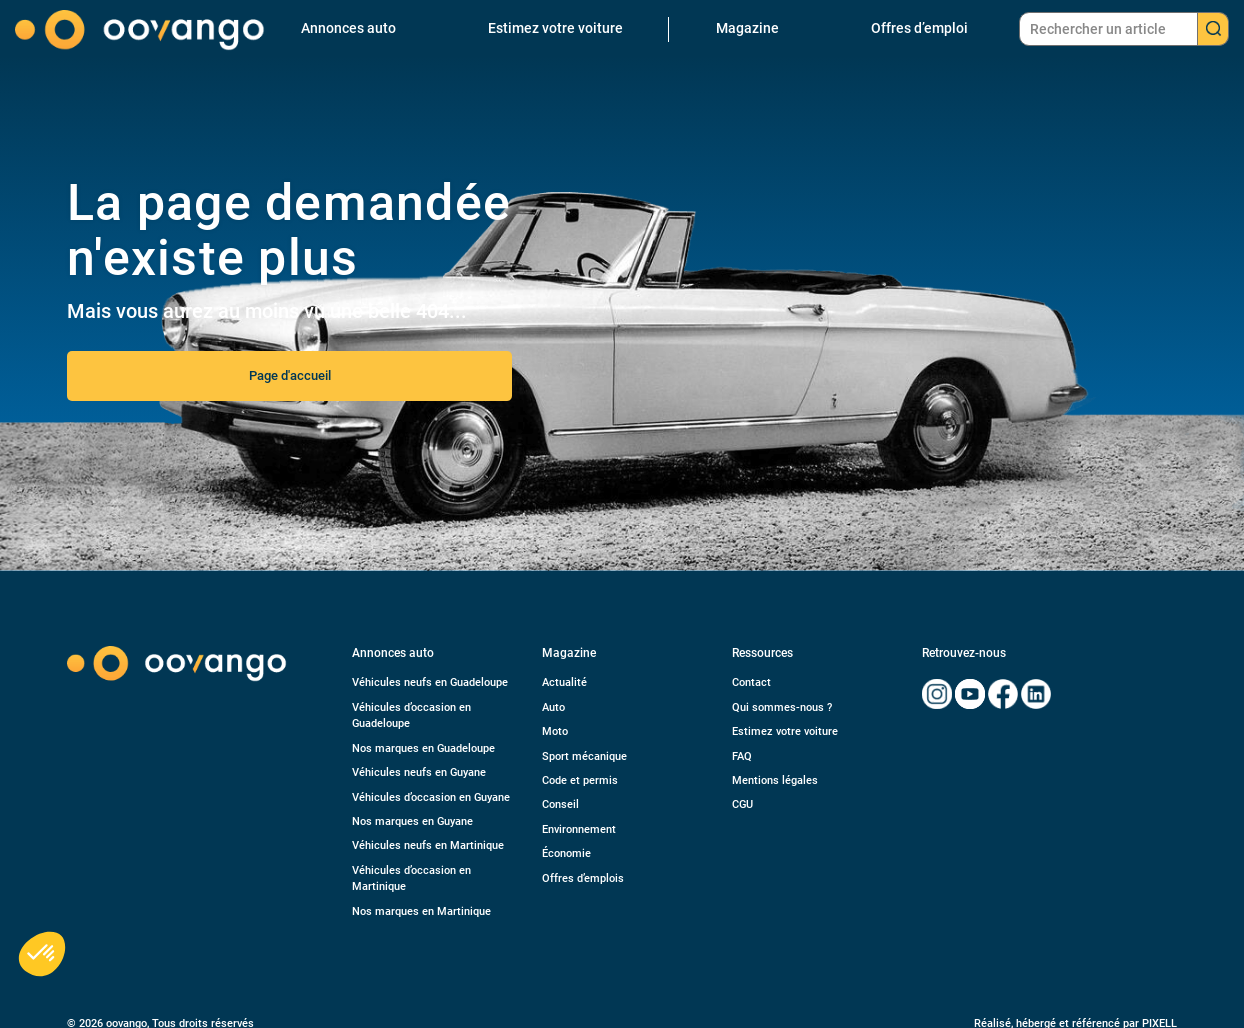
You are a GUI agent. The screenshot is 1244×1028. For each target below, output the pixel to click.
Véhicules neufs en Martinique (428, 845)
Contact (751, 682)
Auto (553, 707)
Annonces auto (348, 28)
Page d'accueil (290, 375)
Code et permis (580, 780)
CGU (742, 804)
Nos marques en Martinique (421, 911)
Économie (566, 853)
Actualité (564, 682)
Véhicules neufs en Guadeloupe (430, 682)
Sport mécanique (584, 756)
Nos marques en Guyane (412, 821)
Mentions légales (775, 780)
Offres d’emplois (583, 878)
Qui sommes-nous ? (782, 707)
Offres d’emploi (919, 28)
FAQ (742, 756)
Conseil (560, 804)
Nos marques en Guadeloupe (423, 748)
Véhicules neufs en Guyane (419, 772)
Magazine (747, 28)
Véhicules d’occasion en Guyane (431, 797)
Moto (555, 731)
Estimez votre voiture (555, 28)
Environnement (579, 829)
